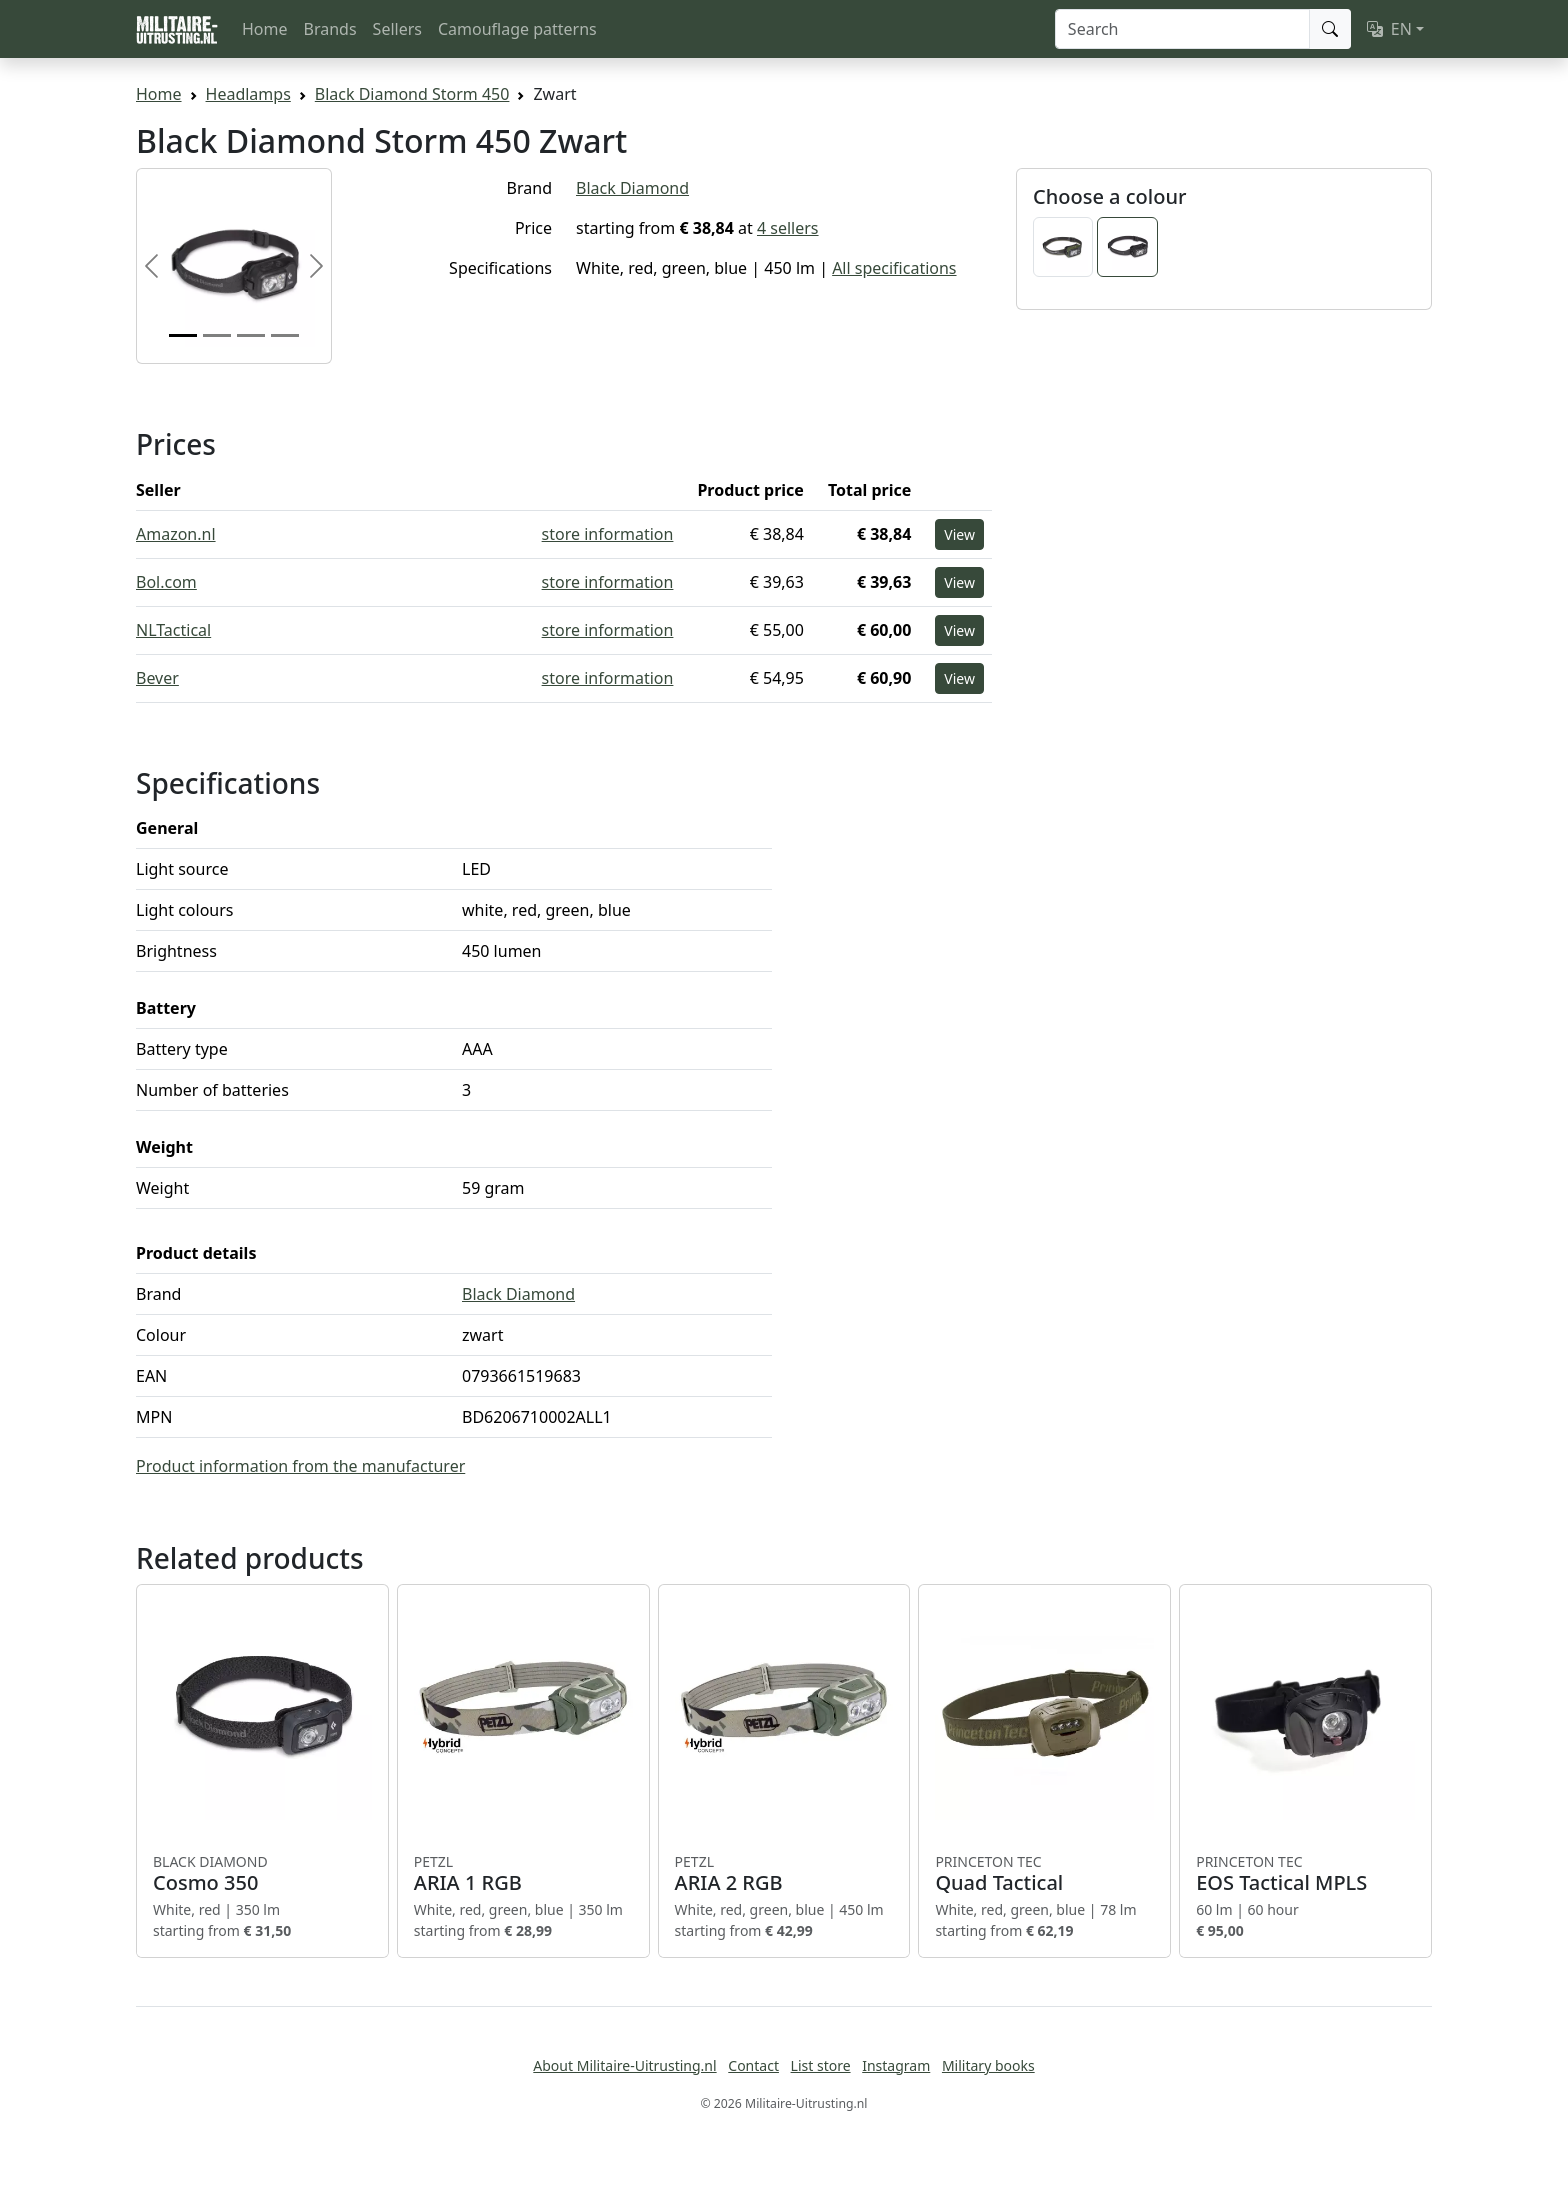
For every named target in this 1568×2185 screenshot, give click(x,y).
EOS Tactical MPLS (1305, 1874)
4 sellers (788, 228)
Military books (988, 2065)
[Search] (1182, 29)
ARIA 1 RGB (523, 1874)
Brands (330, 29)
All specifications (894, 268)
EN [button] (1389, 29)
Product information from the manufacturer (300, 1466)
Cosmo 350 (262, 1874)
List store (821, 2065)
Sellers (397, 29)
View (959, 534)
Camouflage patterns (517, 29)
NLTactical (173, 630)
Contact (753, 2065)
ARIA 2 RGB (784, 1874)
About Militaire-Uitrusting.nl (624, 2065)
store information (608, 534)
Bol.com (166, 582)
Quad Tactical (1044, 1874)
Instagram (896, 2065)
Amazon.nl (176, 534)
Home (265, 29)
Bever (157, 678)
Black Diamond (632, 188)
